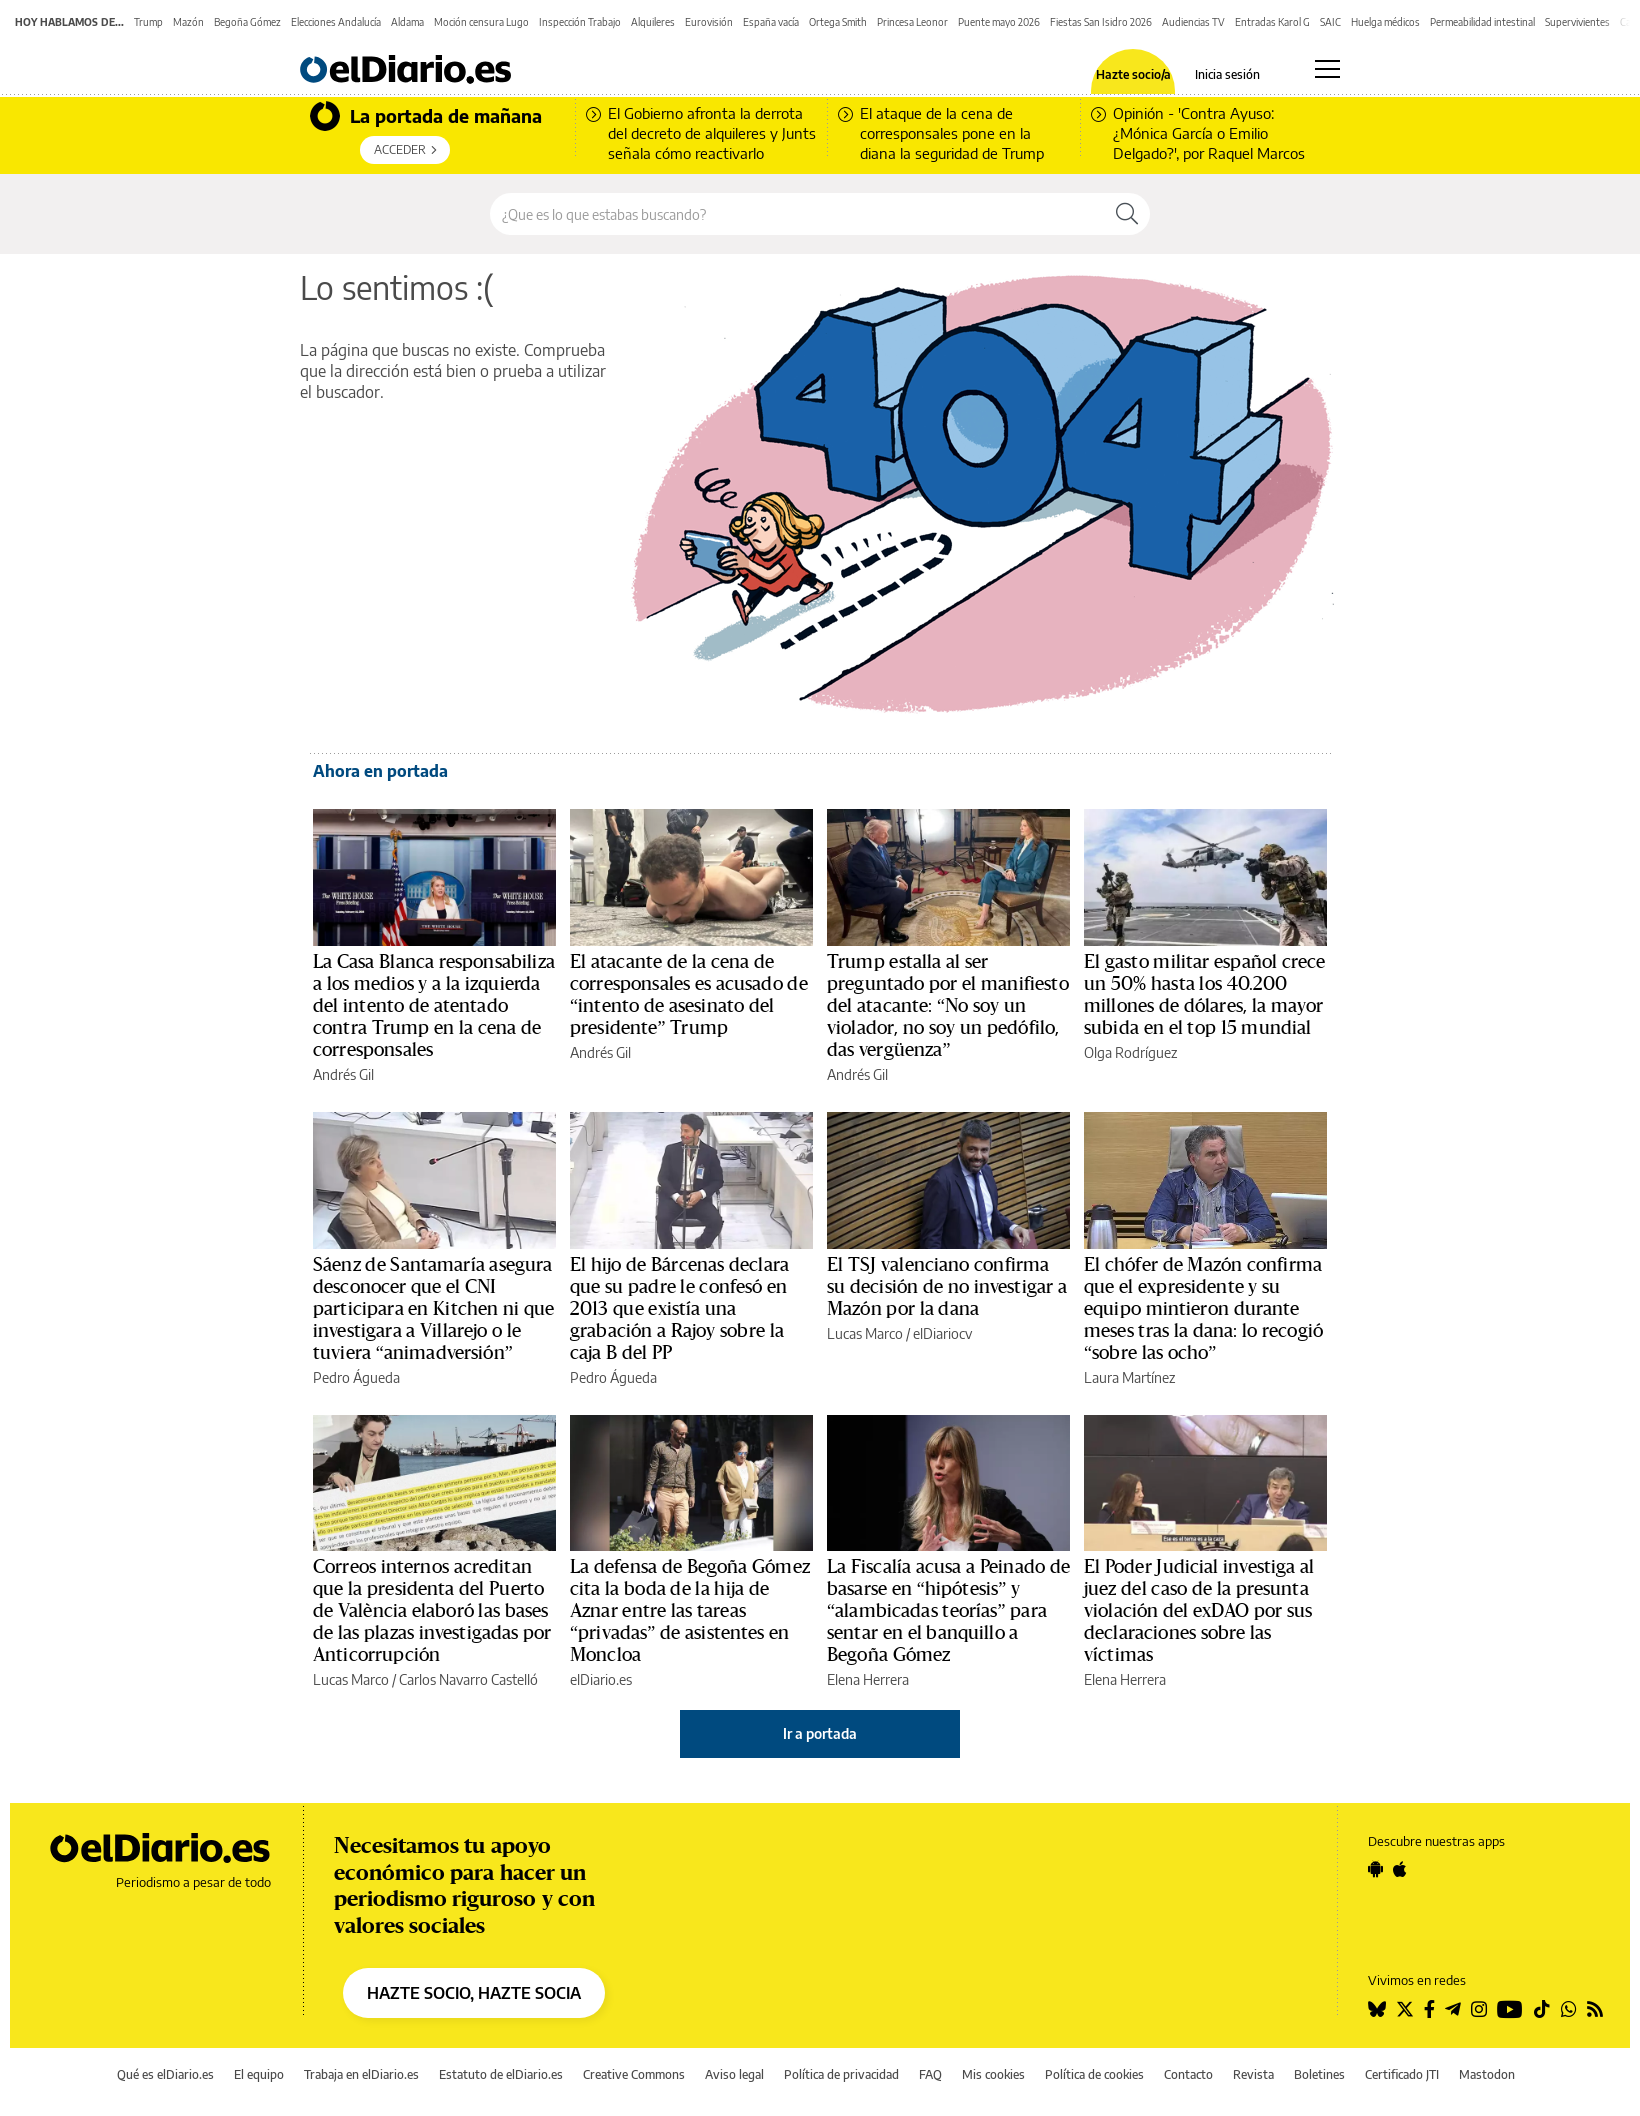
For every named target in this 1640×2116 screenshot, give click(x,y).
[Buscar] (1127, 214)
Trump (148, 22)
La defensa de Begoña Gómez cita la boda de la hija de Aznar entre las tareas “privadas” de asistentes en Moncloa (690, 1611)
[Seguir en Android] (1375, 1869)
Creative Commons (634, 2074)
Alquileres (653, 22)
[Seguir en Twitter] (1405, 2009)
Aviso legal (734, 2074)
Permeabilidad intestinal (1482, 22)
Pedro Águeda (356, 1377)
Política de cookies (1094, 2074)
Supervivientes (1577, 22)
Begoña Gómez (247, 22)
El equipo (259, 2074)
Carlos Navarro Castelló (468, 1679)
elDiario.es (601, 1679)
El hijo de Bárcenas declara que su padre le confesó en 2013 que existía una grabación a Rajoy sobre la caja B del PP (679, 1309)
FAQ (930, 2074)
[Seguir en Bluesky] (1377, 2009)
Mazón (188, 22)
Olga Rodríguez (1130, 1052)
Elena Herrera (868, 1679)
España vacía (771, 22)
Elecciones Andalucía (336, 22)
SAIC (1330, 22)
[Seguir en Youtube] (1510, 2009)
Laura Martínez (1129, 1377)
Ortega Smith (838, 22)
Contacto (1188, 2074)
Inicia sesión (1227, 75)
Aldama (407, 22)
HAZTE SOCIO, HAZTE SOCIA (474, 1993)
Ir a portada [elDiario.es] (820, 1733)
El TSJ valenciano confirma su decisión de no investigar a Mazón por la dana (947, 1287)
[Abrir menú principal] (1327, 69)
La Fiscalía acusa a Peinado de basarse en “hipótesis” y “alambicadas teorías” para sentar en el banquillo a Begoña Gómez (948, 1611)
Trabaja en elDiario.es (361, 2074)
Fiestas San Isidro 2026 (1101, 22)
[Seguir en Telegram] (1453, 2009)
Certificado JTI (1402, 2074)
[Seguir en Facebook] (1429, 2009)
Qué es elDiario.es (165, 2074)
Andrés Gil (343, 1074)
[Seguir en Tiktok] (1542, 2009)
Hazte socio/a (1133, 75)
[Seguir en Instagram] (1479, 2009)
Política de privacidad (841, 2074)
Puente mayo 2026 (999, 22)
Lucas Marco (865, 1333)
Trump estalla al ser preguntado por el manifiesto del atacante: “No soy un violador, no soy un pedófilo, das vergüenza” (948, 1006)
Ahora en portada (380, 771)
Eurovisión (709, 22)
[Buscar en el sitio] (797, 214)
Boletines (1319, 2074)
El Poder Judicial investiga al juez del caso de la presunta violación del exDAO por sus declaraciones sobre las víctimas (1199, 1611)
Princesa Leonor (912, 22)
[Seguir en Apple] (1400, 1869)
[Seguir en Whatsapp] (1569, 2009)
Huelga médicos (1385, 22)
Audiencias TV (1193, 22)
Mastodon (1487, 2074)
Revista (1253, 2074)
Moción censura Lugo (481, 22)
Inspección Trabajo (580, 22)
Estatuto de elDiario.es (501, 2074)
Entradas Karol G (1272, 22)
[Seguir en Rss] (1595, 2009)
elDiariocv (942, 1333)
